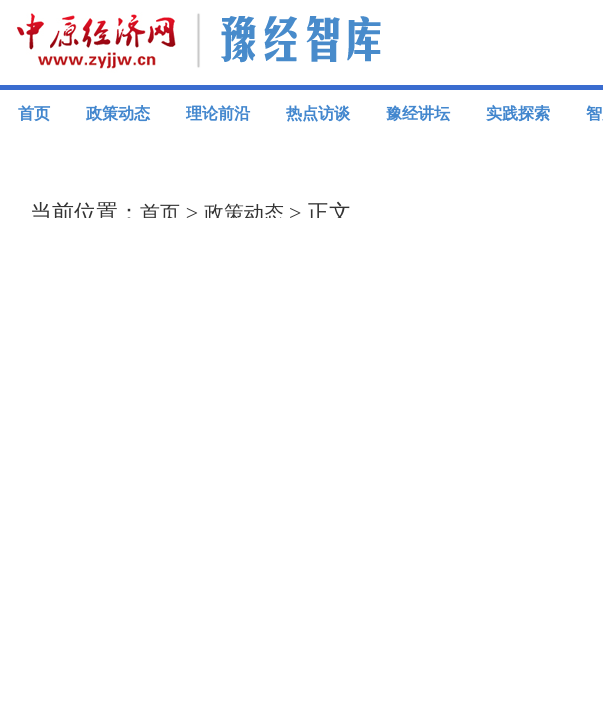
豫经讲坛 (418, 113)
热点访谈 (318, 113)
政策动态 (118, 113)
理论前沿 (218, 113)
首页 (34, 113)
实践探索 (518, 113)
